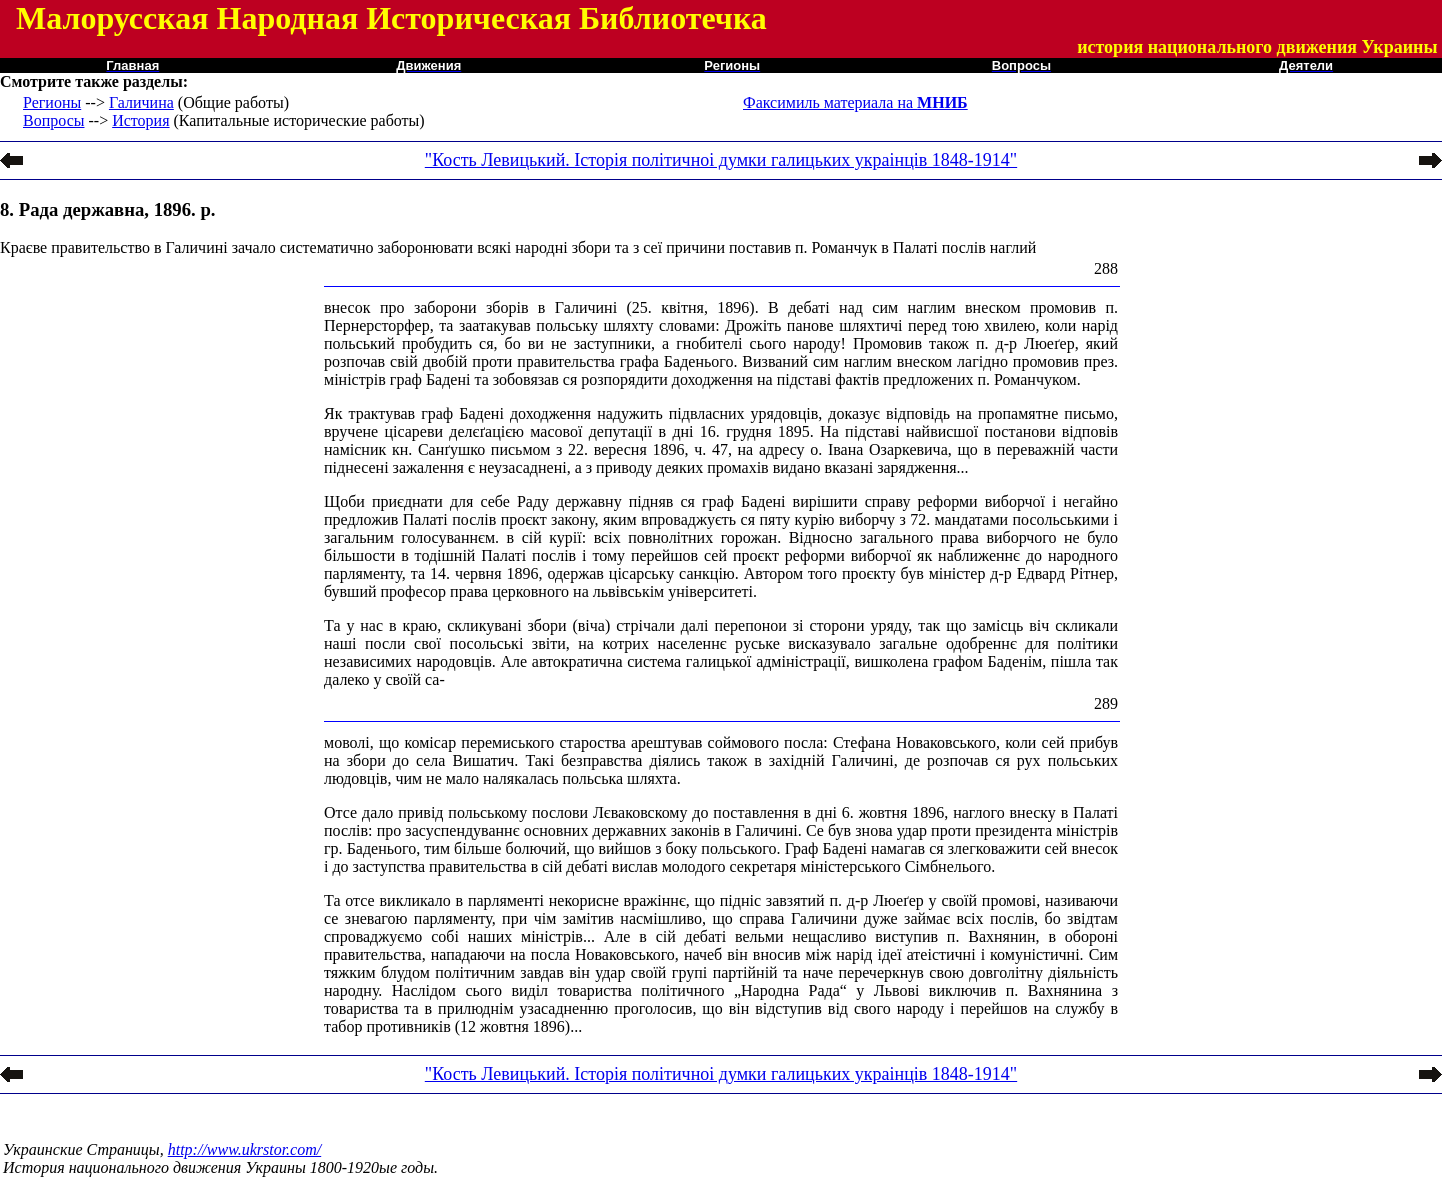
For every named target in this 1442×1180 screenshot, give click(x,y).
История (140, 120)
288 (1106, 268)
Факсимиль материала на (855, 102)
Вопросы (53, 120)
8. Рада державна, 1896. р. (107, 209)
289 (1106, 703)
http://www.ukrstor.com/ (245, 1149)
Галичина (141, 102)
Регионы (52, 102)
